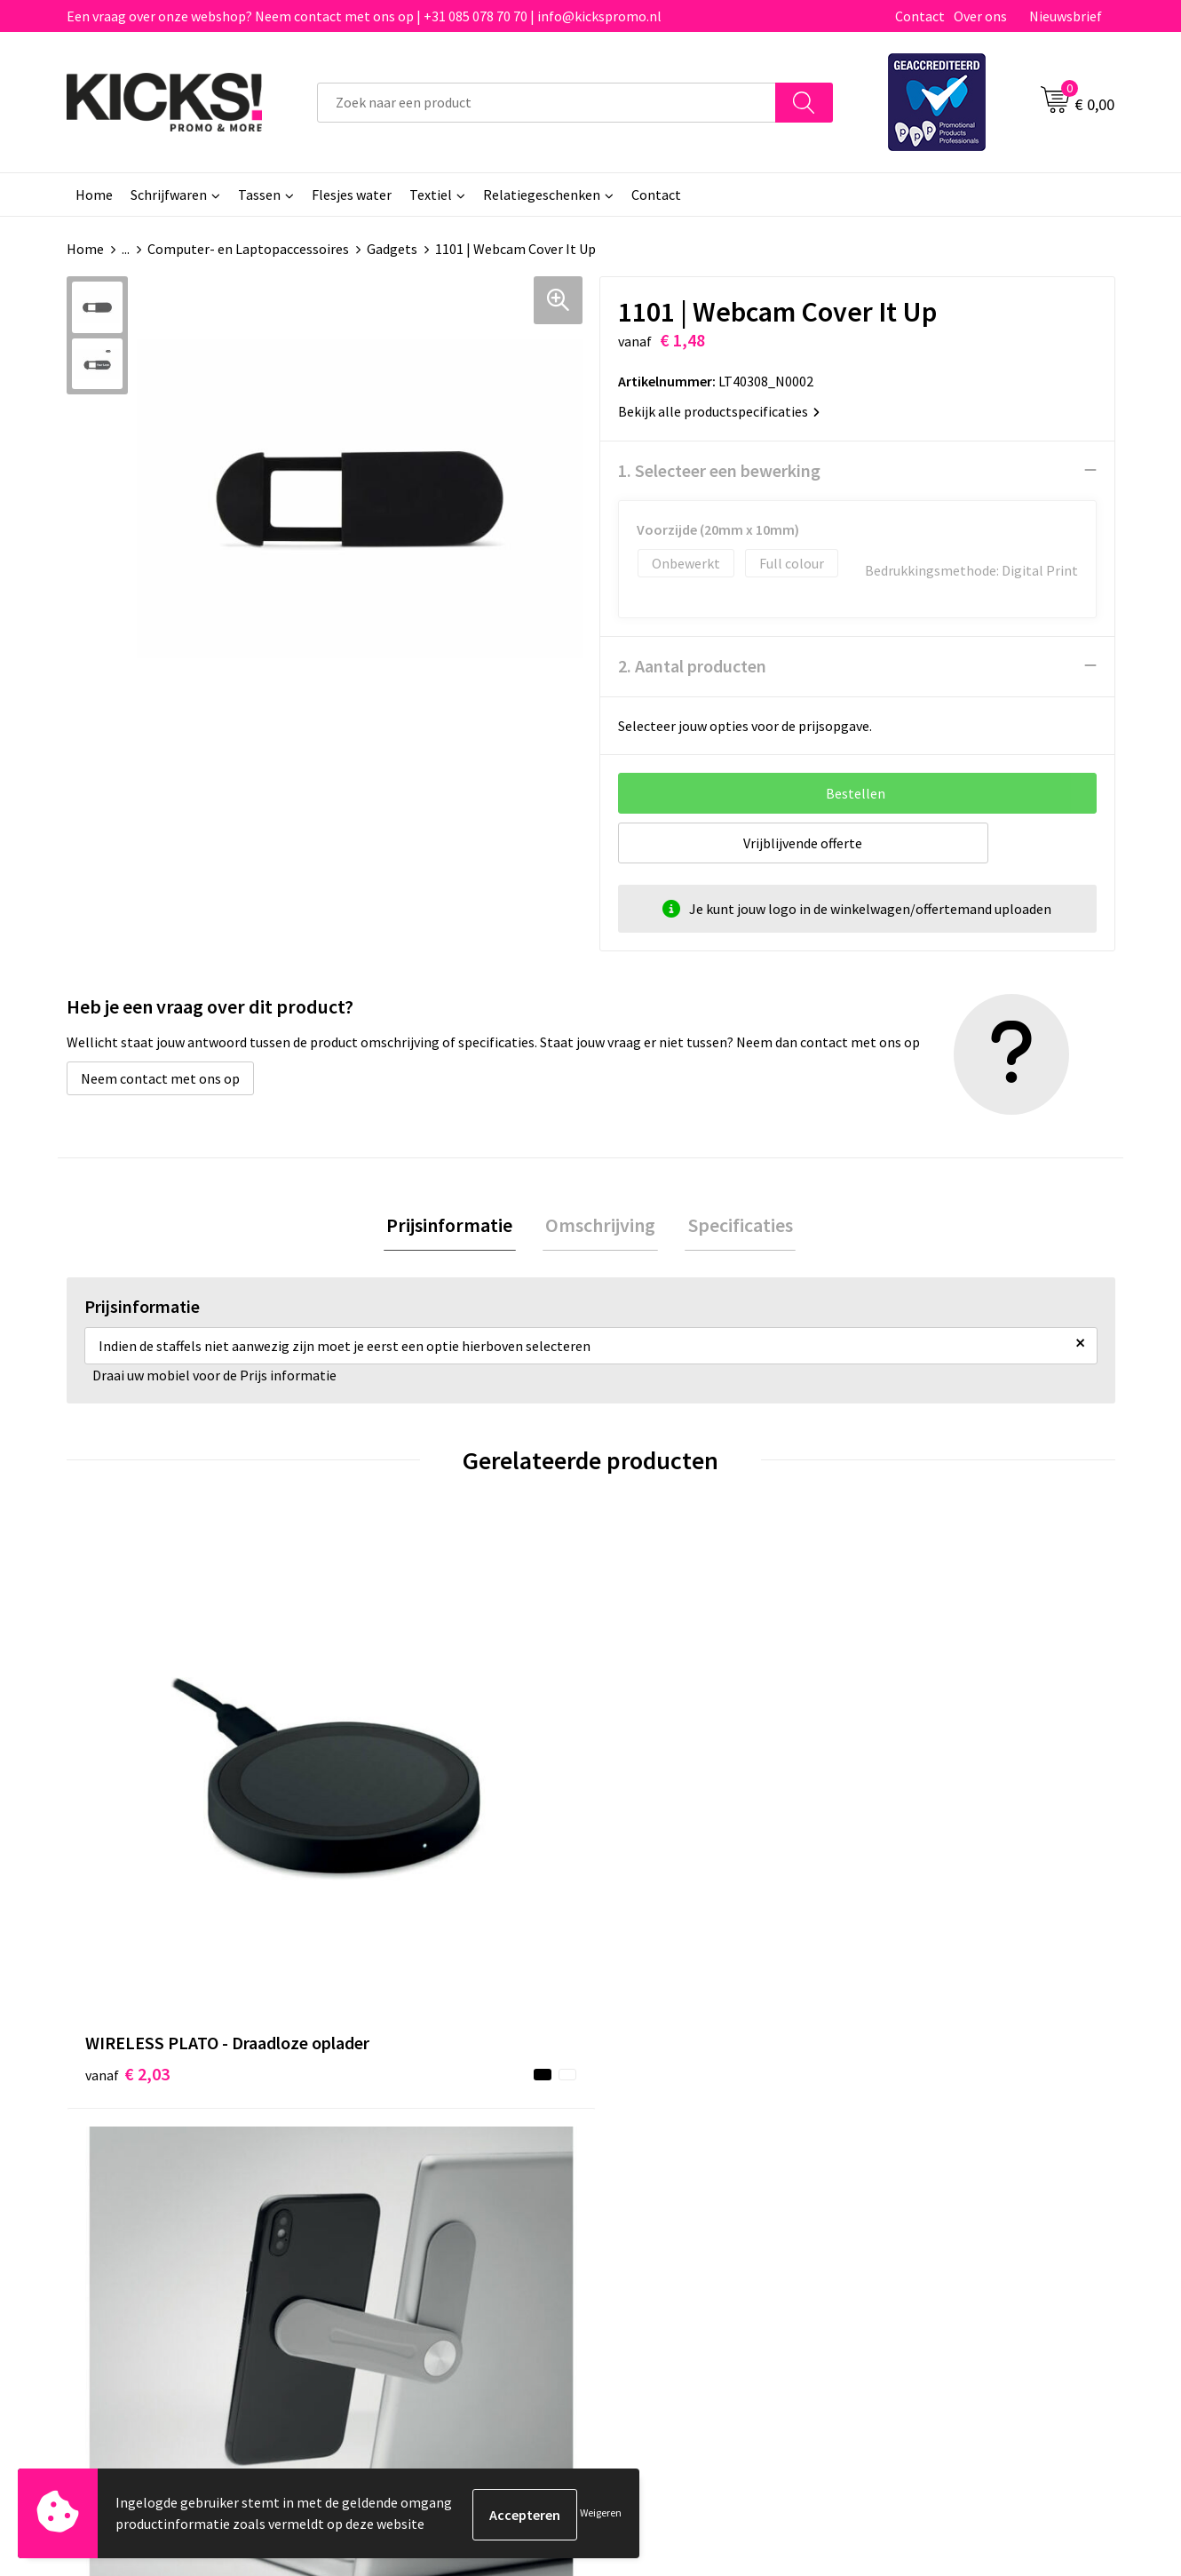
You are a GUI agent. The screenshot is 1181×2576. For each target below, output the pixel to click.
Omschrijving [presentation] (600, 1225)
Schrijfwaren (169, 194)
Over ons (980, 16)
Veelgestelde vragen (414, 2142)
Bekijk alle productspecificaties (719, 410)
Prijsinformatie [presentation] (455, 1225)
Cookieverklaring (924, 2142)
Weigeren (601, 2514)
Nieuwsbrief (1065, 16)
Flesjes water (352, 194)
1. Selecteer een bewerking (719, 469)
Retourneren (652, 2169)
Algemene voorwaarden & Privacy (973, 2115)
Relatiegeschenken (541, 194)
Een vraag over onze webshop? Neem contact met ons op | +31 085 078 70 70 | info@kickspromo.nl (364, 16)
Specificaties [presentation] (734, 1225)
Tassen (259, 194)
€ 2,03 (127, 1835)
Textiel (430, 194)
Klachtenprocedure (411, 2196)
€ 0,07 (913, 1808)
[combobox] (546, 103)
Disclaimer (904, 2169)
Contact (920, 16)
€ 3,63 (651, 1835)
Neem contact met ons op (160, 1077)
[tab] (455, 1226)
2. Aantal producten (692, 665)
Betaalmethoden (665, 2142)
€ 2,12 (389, 1835)
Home (94, 194)
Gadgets (392, 249)
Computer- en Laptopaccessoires (248, 249)
